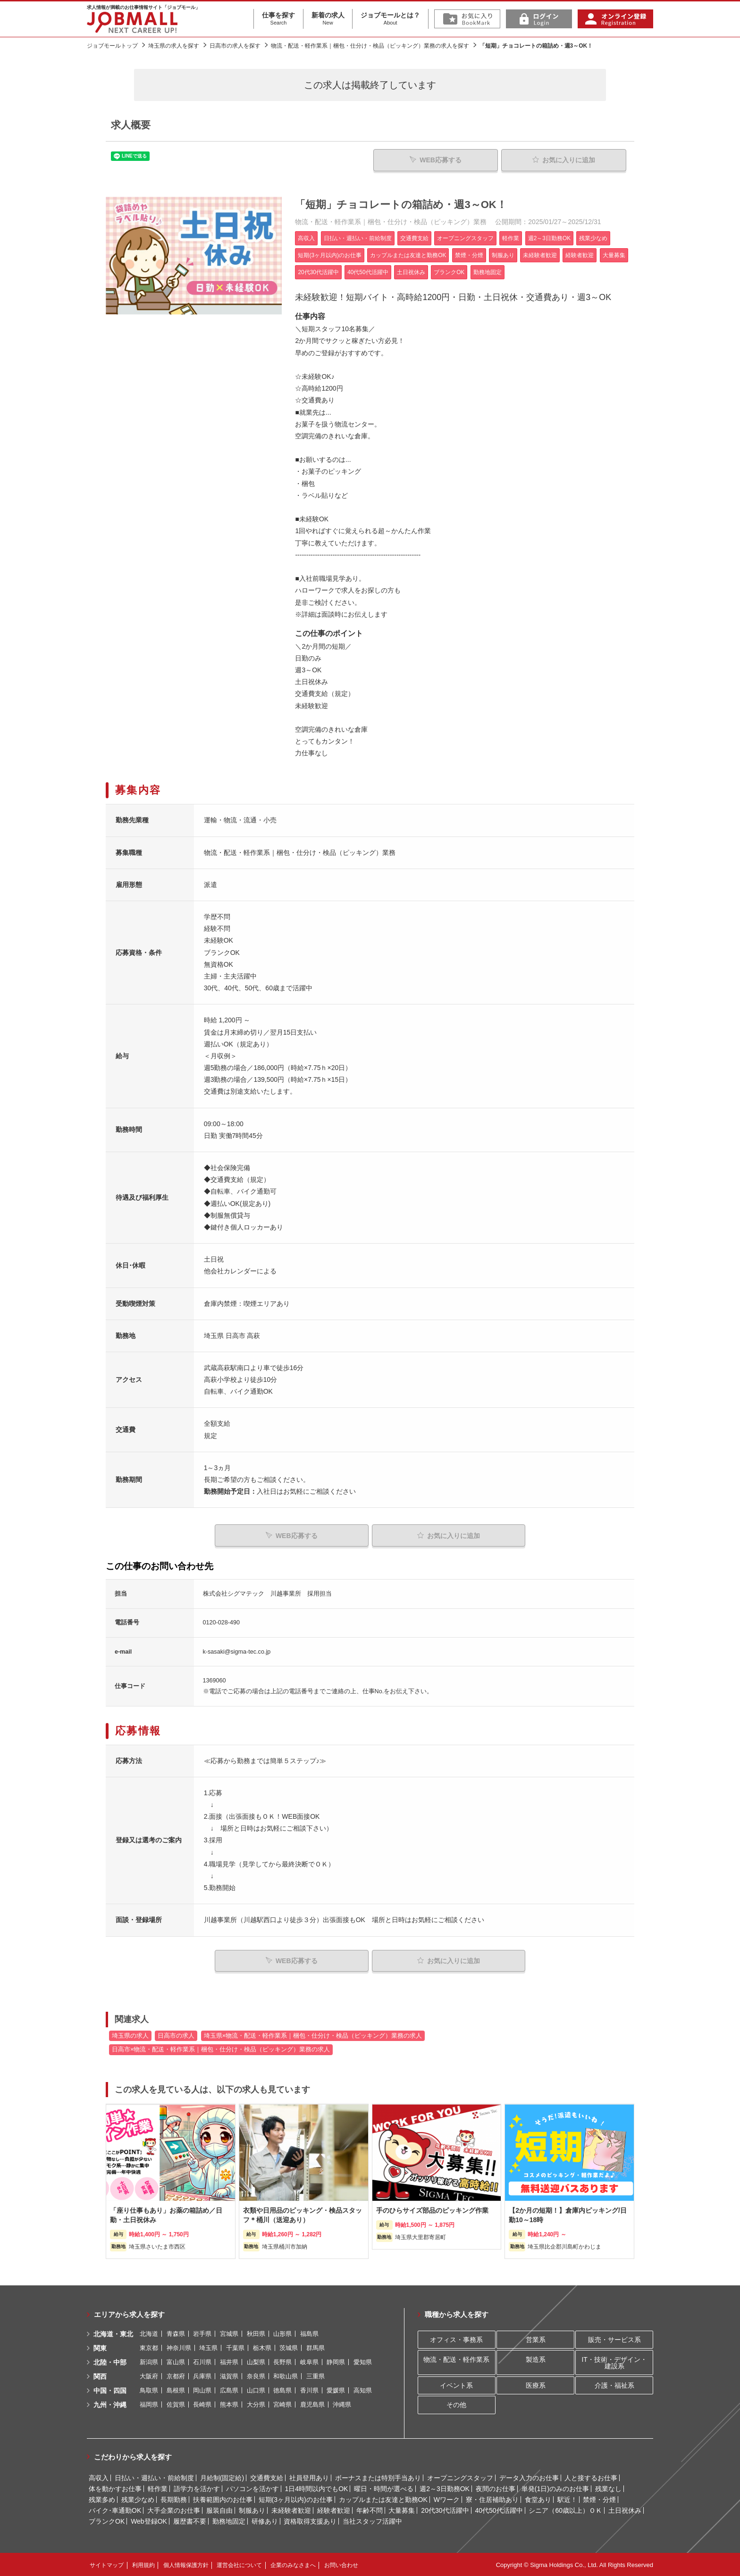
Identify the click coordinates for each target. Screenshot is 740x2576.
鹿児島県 (312, 2403)
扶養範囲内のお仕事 (222, 2498)
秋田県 (256, 2333)
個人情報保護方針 (186, 2564)
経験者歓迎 (333, 2509)
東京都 (149, 2347)
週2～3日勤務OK (445, 2488)
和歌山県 (285, 2375)
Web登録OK (149, 2520)
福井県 (229, 2361)
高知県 (362, 2389)
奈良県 (256, 2375)
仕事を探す (278, 18)
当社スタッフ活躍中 (372, 2520)
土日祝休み (624, 2509)
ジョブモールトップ (112, 45)
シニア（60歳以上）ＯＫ (565, 2509)
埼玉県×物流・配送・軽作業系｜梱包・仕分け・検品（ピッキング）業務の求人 (313, 2035)
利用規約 (143, 2564)
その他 (456, 2404)
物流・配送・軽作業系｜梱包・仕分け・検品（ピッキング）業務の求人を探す (370, 45)
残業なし (608, 2488)
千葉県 (235, 2347)
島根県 (176, 2389)
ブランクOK (107, 2520)
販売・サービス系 (614, 2338)
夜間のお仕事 (495, 2488)
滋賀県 (229, 2375)
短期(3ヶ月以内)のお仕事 (296, 2498)
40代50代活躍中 (498, 2509)
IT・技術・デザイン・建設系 (614, 2362)
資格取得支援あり (310, 2520)
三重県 (315, 2375)
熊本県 (229, 2403)
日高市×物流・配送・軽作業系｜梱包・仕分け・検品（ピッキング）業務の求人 (221, 2048)
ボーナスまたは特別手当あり (378, 2477)
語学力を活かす (197, 2488)
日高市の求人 (176, 2035)
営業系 (536, 2338)
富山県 (176, 2361)
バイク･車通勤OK (115, 2509)
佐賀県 (176, 2403)
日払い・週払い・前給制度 (154, 2477)
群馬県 (315, 2347)
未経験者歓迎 (291, 2509)
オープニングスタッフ (460, 2477)
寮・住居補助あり (492, 2498)
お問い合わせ (341, 2564)
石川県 (202, 2361)
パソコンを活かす (252, 2488)
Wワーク (447, 2498)
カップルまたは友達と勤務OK (383, 2498)
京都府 (176, 2375)
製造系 (536, 2358)
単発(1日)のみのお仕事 (555, 2488)
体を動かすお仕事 (115, 2488)
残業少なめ (137, 2498)
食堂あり (538, 2498)
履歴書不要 (189, 2520)
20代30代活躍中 (445, 2509)
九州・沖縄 (109, 2404)
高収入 (99, 2477)
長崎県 (202, 2403)
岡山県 (202, 2389)
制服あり (252, 2509)
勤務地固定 (228, 2520)
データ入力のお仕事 (529, 2477)
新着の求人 (328, 18)
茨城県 (288, 2347)
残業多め (102, 2498)
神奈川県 (179, 2347)
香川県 (309, 2389)
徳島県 (282, 2389)
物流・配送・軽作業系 (456, 2358)
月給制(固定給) (222, 2477)
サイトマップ (107, 2564)
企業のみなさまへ (293, 2564)
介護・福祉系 (614, 2384)
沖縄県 (342, 2403)
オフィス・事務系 (456, 2338)
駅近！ (567, 2498)
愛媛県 (336, 2389)
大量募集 (401, 2509)
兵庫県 (202, 2375)
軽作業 (158, 2488)
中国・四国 (109, 2389)
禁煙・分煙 (599, 2498)
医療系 (536, 2384)
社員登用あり (309, 2477)
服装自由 (219, 2509)
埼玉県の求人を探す (173, 45)
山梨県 (256, 2361)
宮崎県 (282, 2403)
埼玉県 (208, 2347)
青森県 (176, 2333)
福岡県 (149, 2403)
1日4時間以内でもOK (316, 2488)
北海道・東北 (113, 2333)
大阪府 (149, 2375)
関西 (100, 2375)
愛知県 (362, 2361)
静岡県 (336, 2361)
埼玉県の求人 (130, 2035)
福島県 (309, 2333)
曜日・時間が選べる (383, 2488)
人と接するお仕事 (590, 2477)
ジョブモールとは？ (390, 18)
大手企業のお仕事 (173, 2509)
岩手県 (202, 2333)
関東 (100, 2347)
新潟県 (149, 2361)
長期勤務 (173, 2498)
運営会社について (239, 2564)
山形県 (282, 2333)
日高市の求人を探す (235, 45)
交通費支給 (266, 2477)
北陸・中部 (109, 2361)
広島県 (229, 2389)
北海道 (149, 2333)
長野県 (282, 2361)
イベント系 (456, 2384)
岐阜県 (309, 2361)
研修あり (265, 2520)
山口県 (256, 2389)
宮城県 (229, 2333)
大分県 (256, 2403)
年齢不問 (369, 2509)
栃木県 (262, 2347)
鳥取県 (149, 2389)
